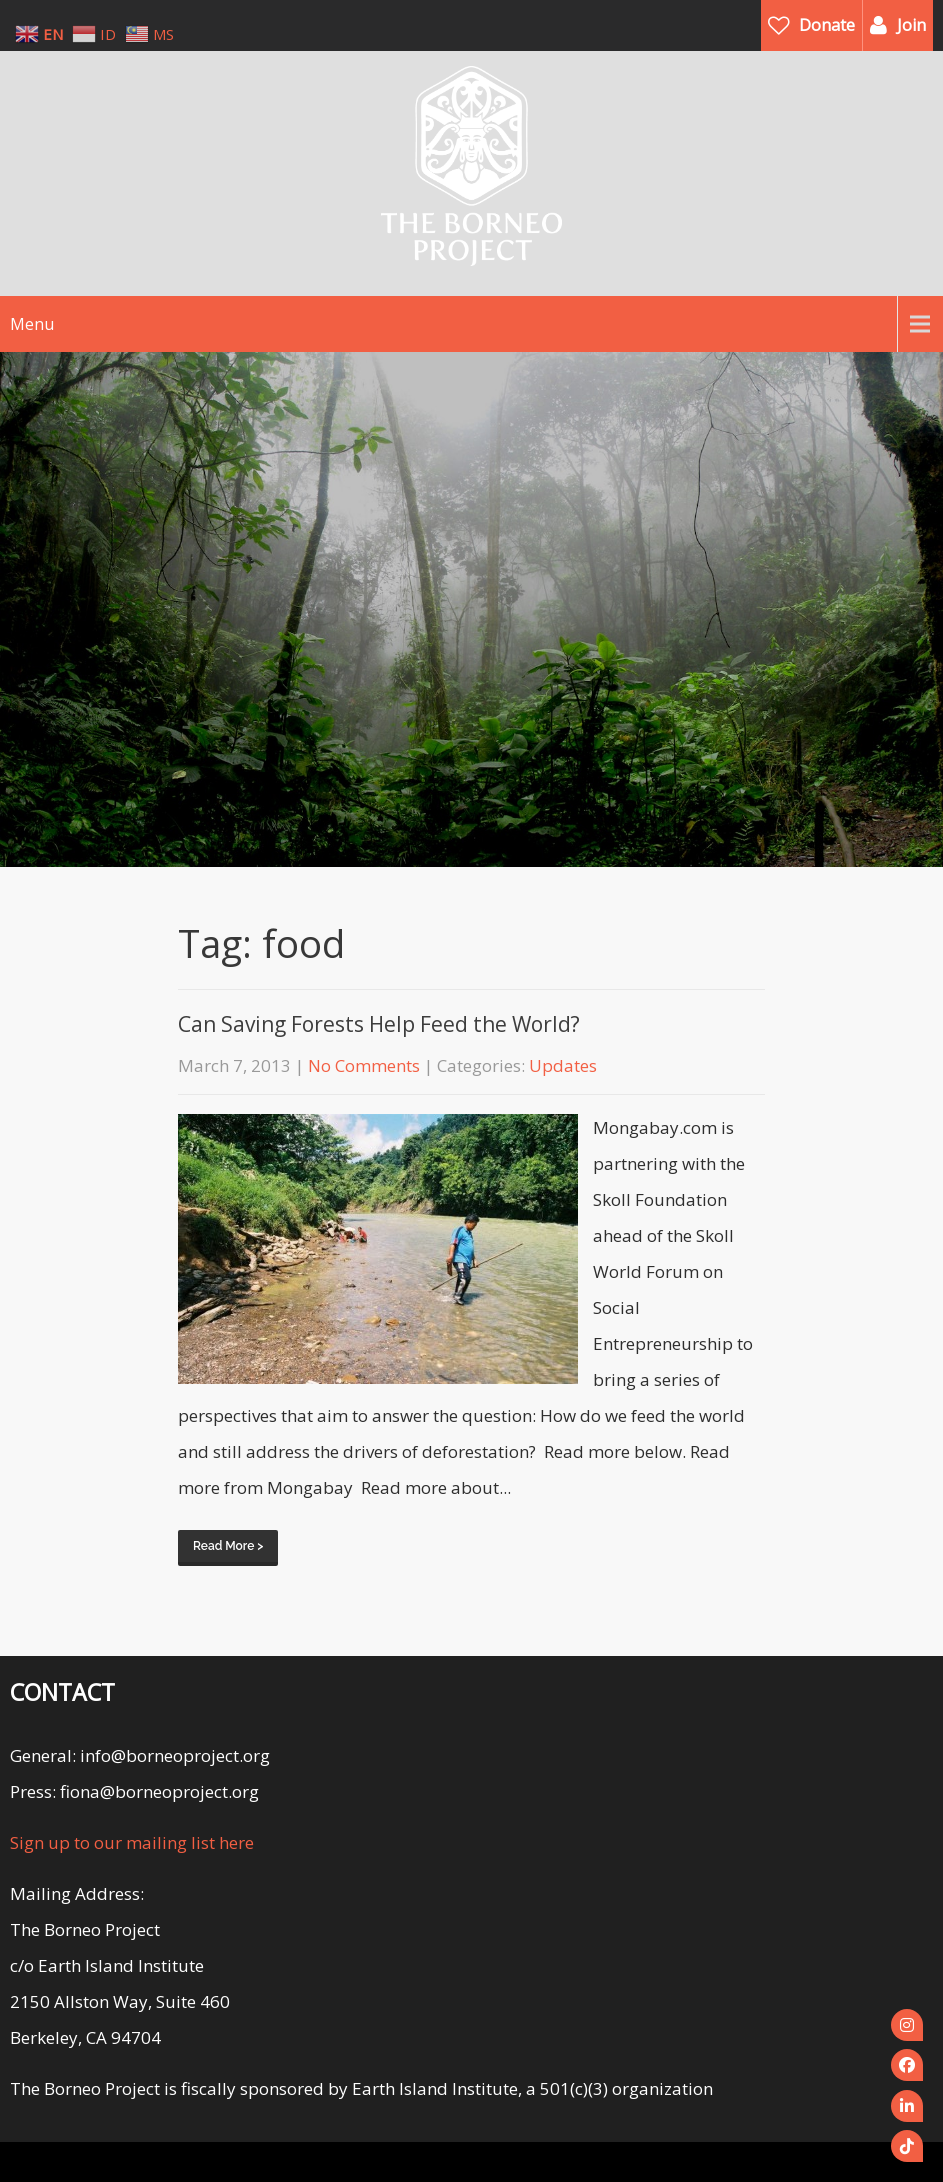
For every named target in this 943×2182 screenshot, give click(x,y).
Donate (827, 25)
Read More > (228, 1546)
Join (911, 25)
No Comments (364, 1065)
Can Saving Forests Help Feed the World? (379, 1024)
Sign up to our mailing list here (132, 1842)
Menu (32, 324)
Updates (563, 1065)
